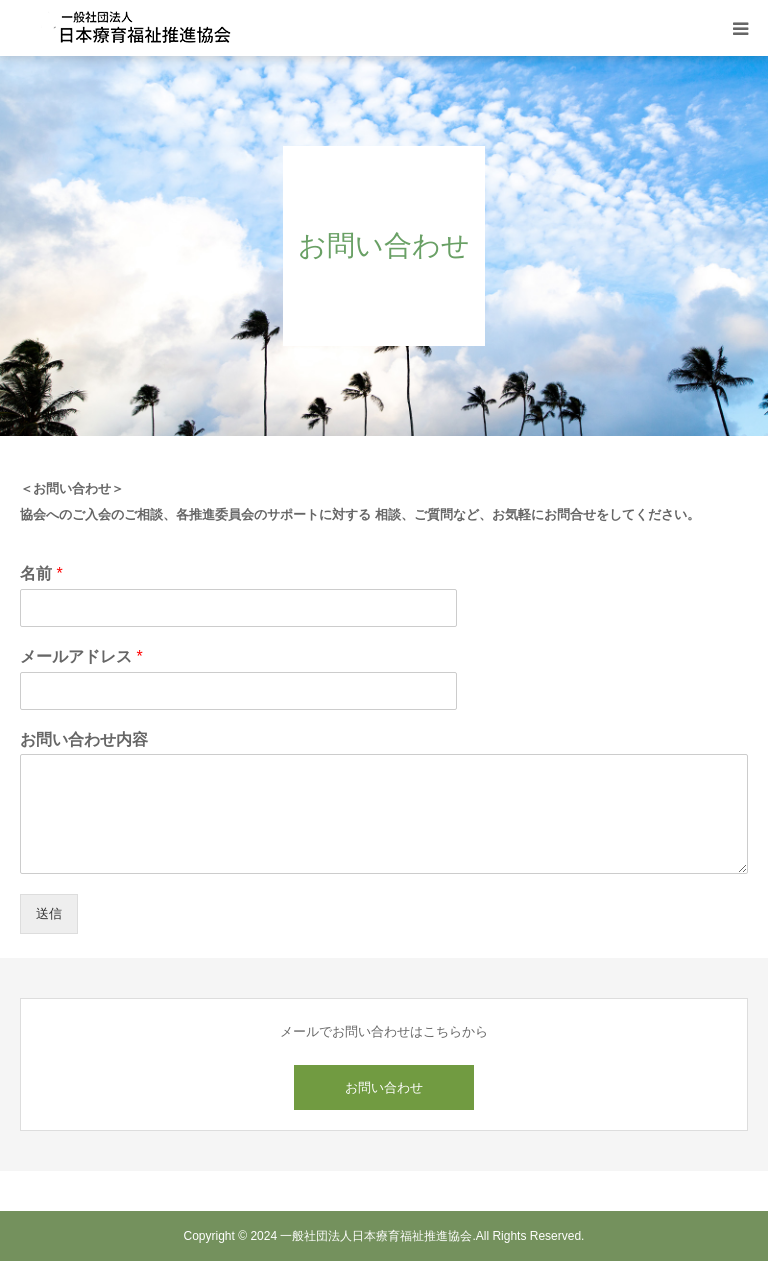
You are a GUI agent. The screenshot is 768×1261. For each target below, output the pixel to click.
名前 (41, 573)
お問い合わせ (384, 1087)
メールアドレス (81, 656)
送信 (49, 913)
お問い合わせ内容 (84, 739)
